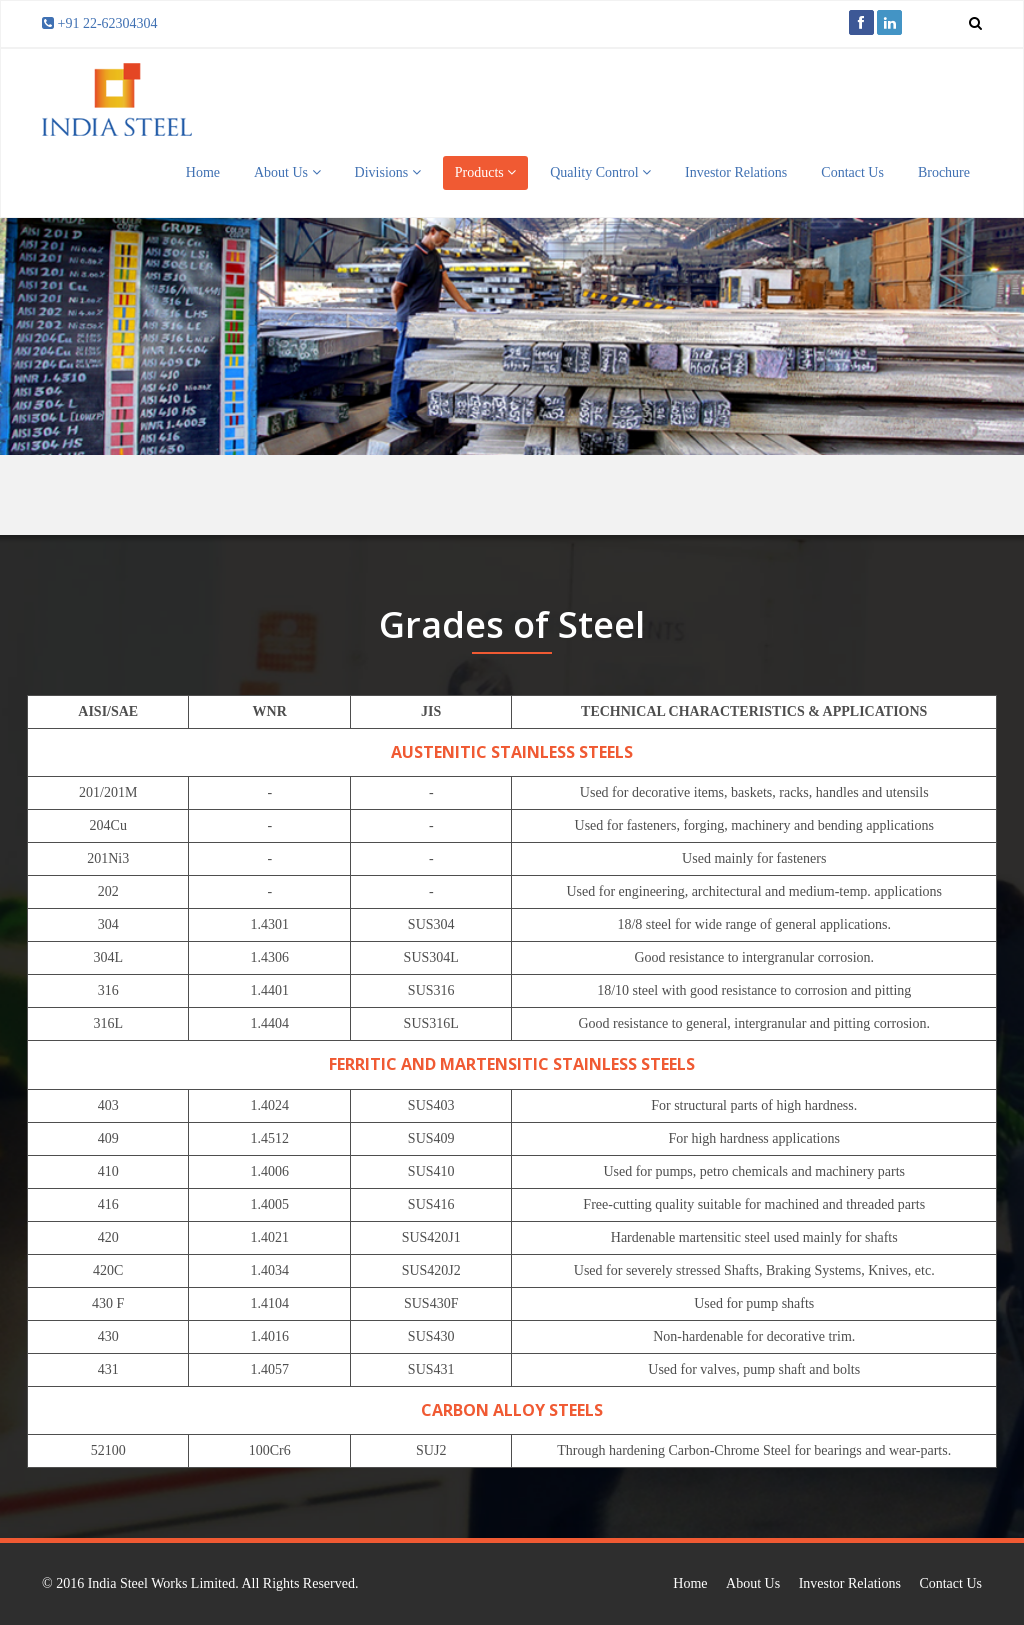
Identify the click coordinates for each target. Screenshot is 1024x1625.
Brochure (944, 172)
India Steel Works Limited (162, 1583)
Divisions (388, 172)
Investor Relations (736, 172)
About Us (287, 172)
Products (486, 172)
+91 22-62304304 (108, 23)
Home (203, 172)
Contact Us (852, 172)
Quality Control (600, 172)
